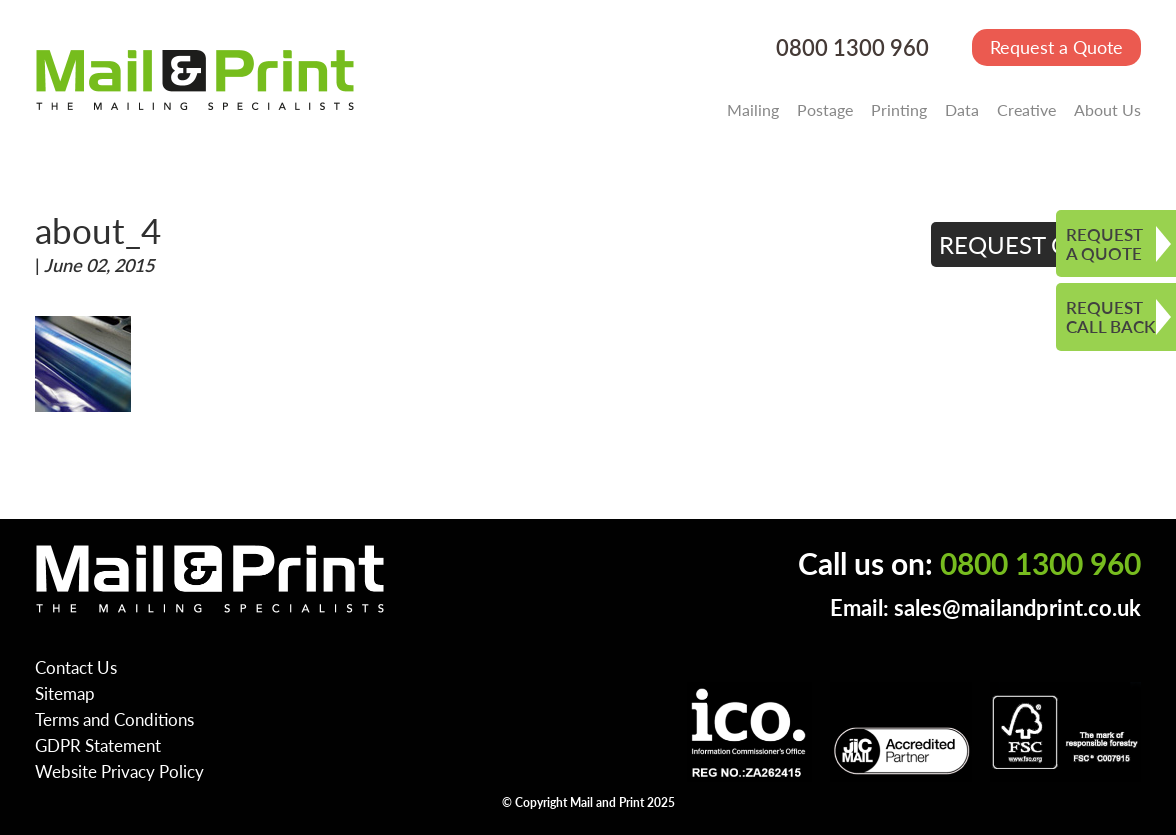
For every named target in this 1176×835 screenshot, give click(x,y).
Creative (1026, 109)
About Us (1107, 109)
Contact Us (76, 667)
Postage (825, 109)
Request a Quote (1056, 46)
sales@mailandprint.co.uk (1017, 607)
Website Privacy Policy (119, 771)
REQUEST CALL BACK (1110, 316)
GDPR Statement (98, 745)
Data (962, 109)
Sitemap (65, 693)
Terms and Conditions (114, 719)
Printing (899, 109)
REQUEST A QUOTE (1104, 243)
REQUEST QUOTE (1036, 244)
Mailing (753, 109)
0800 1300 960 (852, 47)
